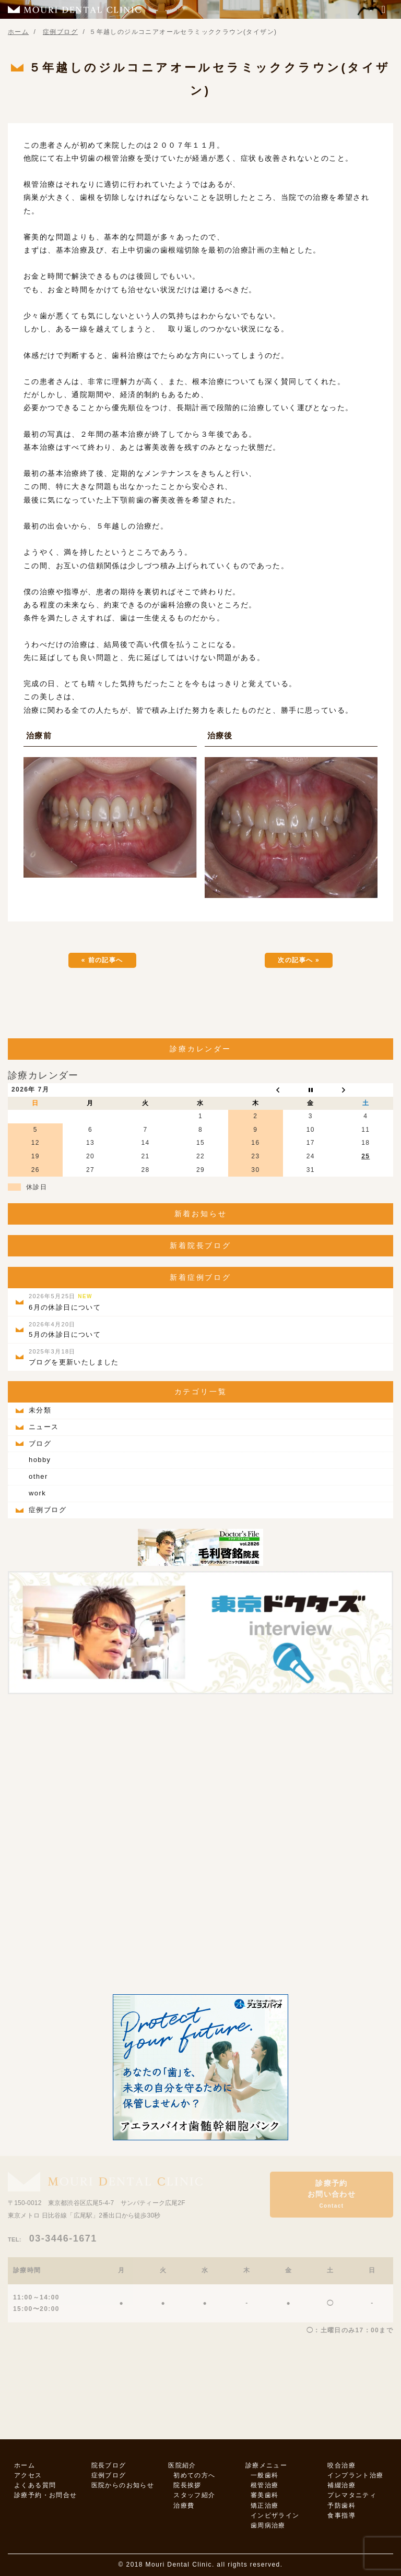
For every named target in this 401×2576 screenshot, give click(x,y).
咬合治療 (341, 2465)
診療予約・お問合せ (45, 2495)
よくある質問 (35, 2485)
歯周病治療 (268, 2525)
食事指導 (341, 2515)
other (38, 1476)
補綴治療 (341, 2485)
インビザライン (275, 2515)
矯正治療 (265, 2505)
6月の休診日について (65, 1302)
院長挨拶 (187, 2485)
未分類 (40, 1410)
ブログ (40, 1443)
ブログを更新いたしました (74, 1357)
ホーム (24, 2465)
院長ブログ (108, 2465)
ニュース (44, 1427)
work (37, 1493)
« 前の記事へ (102, 960)
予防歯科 (341, 2505)
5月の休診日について (65, 1330)
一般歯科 (265, 2475)
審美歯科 (265, 2495)
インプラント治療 (355, 2475)
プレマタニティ (351, 2495)
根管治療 (265, 2485)
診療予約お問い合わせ (332, 2194)
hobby (40, 1460)
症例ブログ (47, 1510)
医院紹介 (182, 2465)
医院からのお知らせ (123, 2485)
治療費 (183, 2505)
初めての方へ (194, 2475)
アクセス (28, 2475)
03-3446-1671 (52, 2238)
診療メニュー (266, 2465)
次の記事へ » (299, 960)
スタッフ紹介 (194, 2495)
